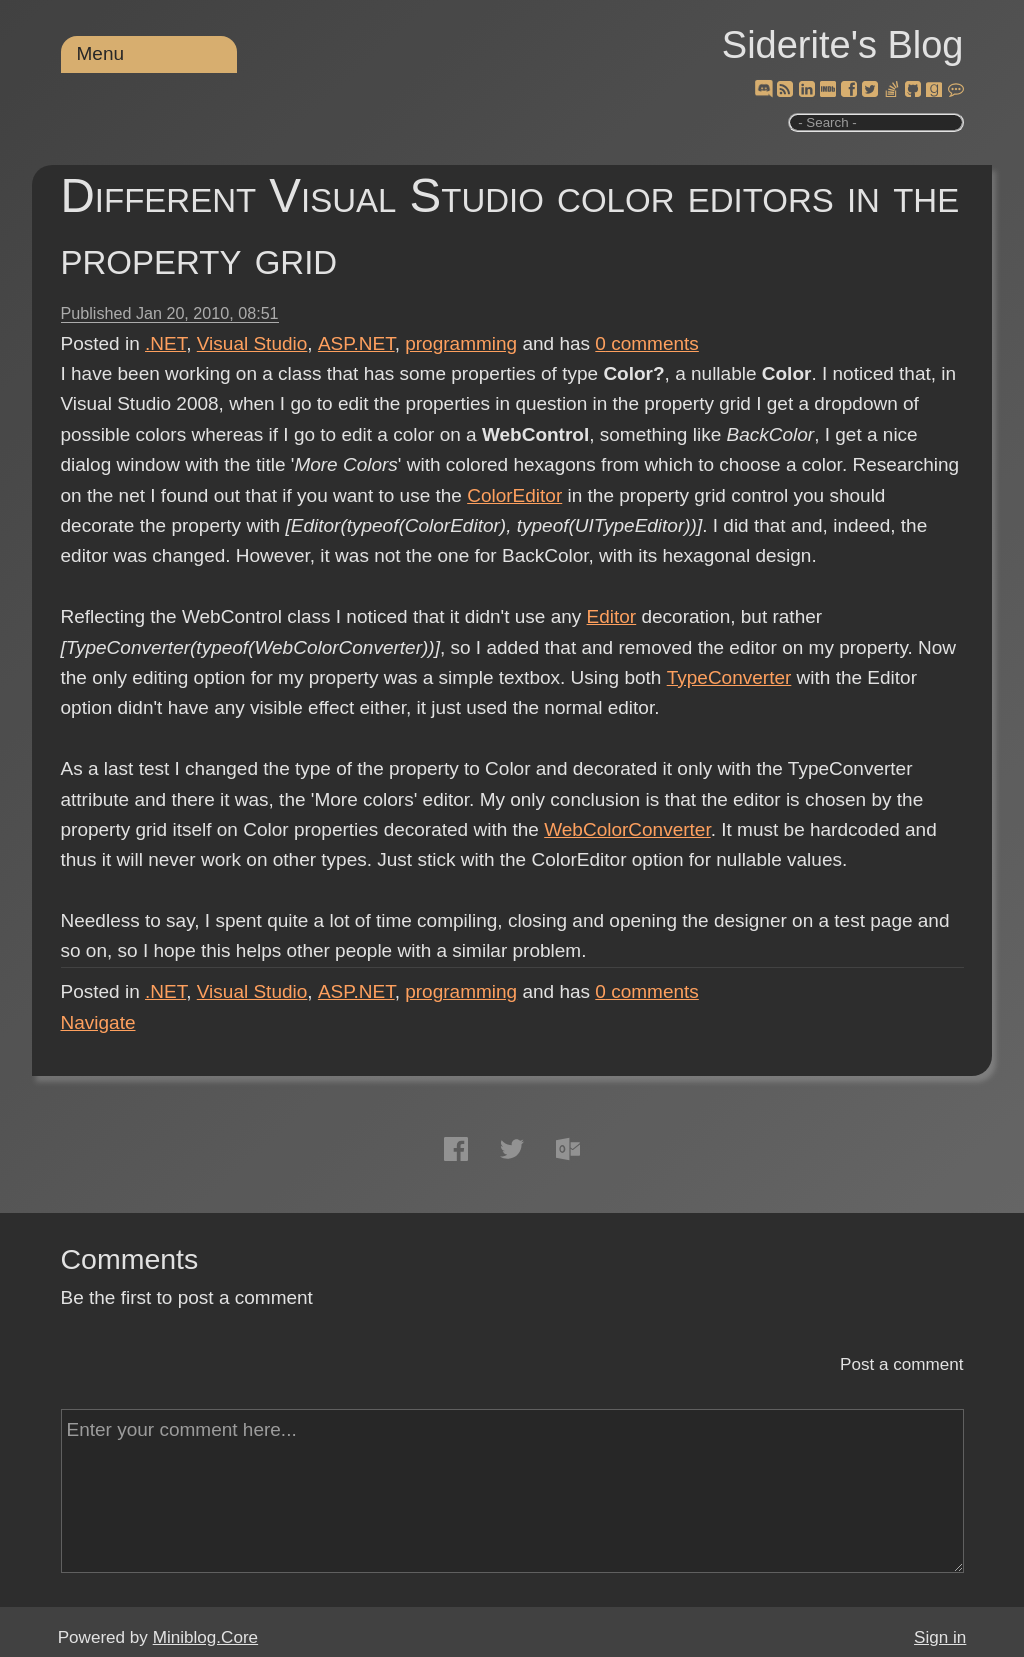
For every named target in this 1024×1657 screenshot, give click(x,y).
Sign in (940, 1637)
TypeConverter (728, 677)
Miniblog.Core (205, 1637)
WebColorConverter (627, 829)
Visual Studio (252, 343)
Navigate (98, 1022)
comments (647, 343)
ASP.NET (356, 343)
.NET (165, 343)
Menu (101, 53)
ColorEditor (514, 495)
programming (461, 343)
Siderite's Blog (843, 45)
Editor (612, 616)
